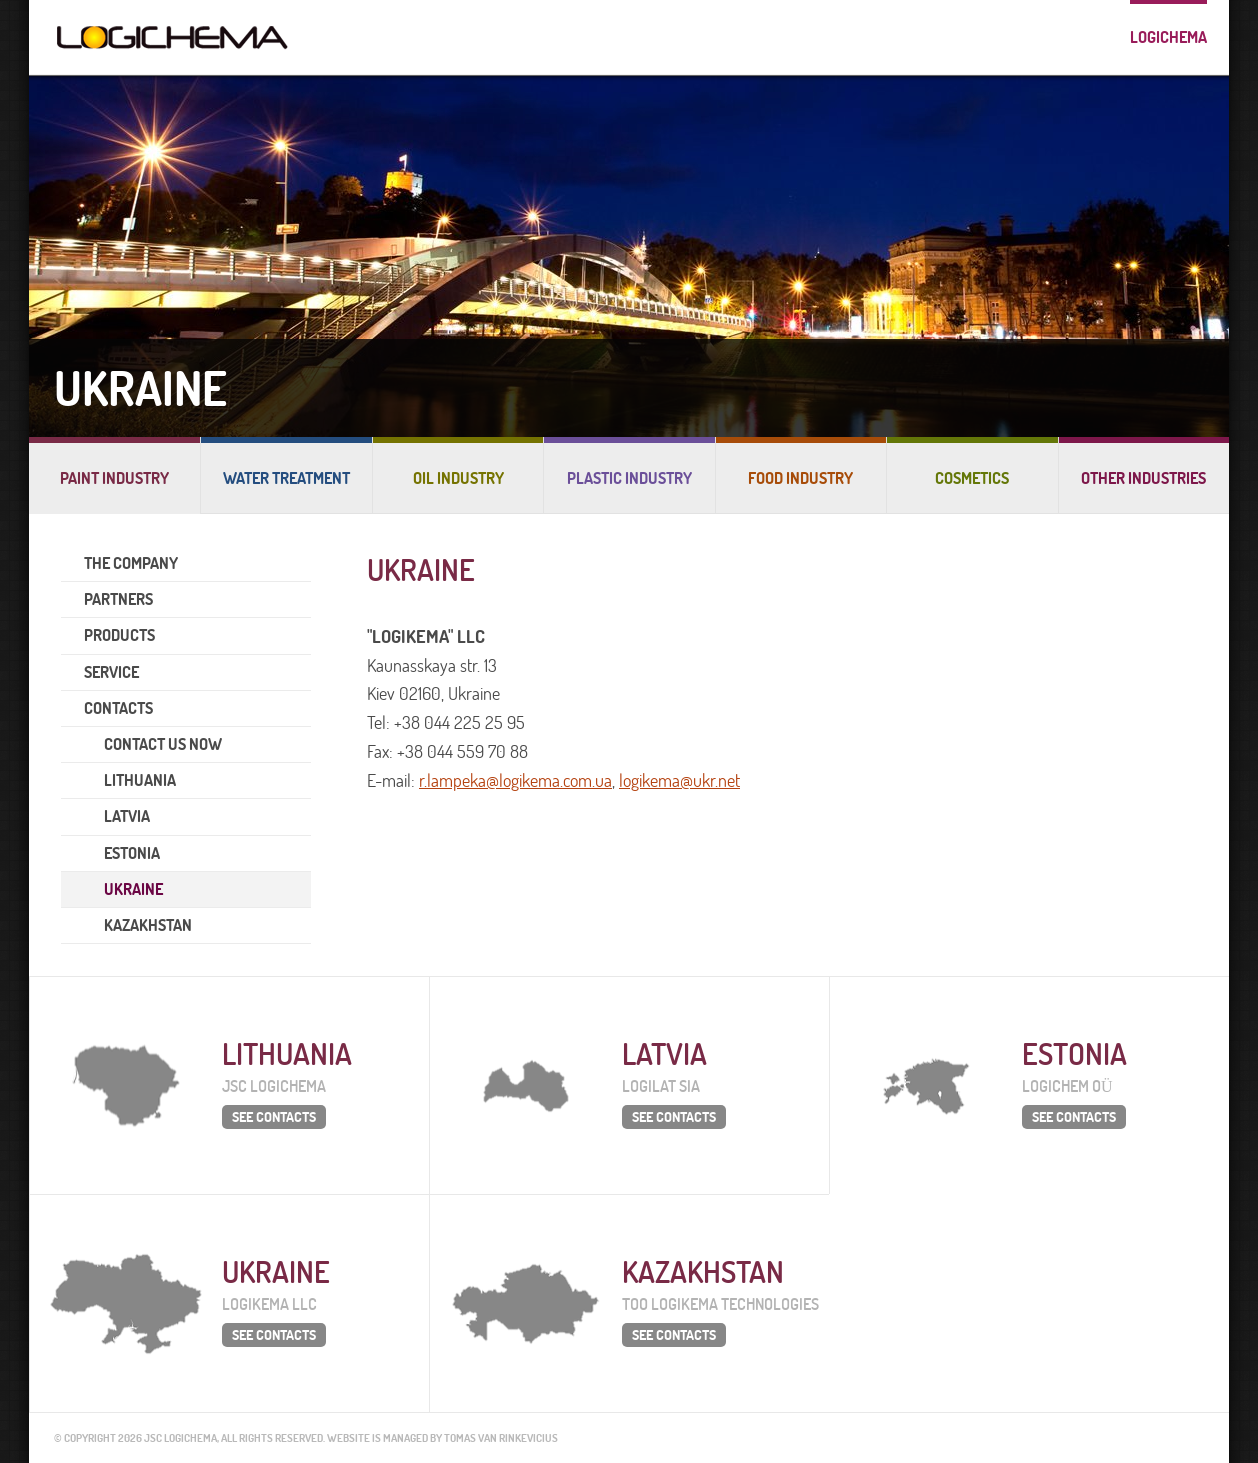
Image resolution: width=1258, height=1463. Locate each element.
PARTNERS (118, 599)
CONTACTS (118, 708)
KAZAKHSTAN (148, 925)
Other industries (1143, 478)
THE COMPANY (131, 563)
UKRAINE (133, 889)
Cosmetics (972, 478)
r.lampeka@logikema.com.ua (515, 780)
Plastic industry (629, 478)
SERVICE (111, 672)
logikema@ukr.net (679, 780)
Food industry (800, 478)
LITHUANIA (140, 780)
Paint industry (114, 478)
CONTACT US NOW (163, 744)
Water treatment (286, 478)
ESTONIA (132, 853)
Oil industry (458, 478)
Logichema (1168, 37)
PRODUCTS (119, 635)
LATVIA (127, 816)
